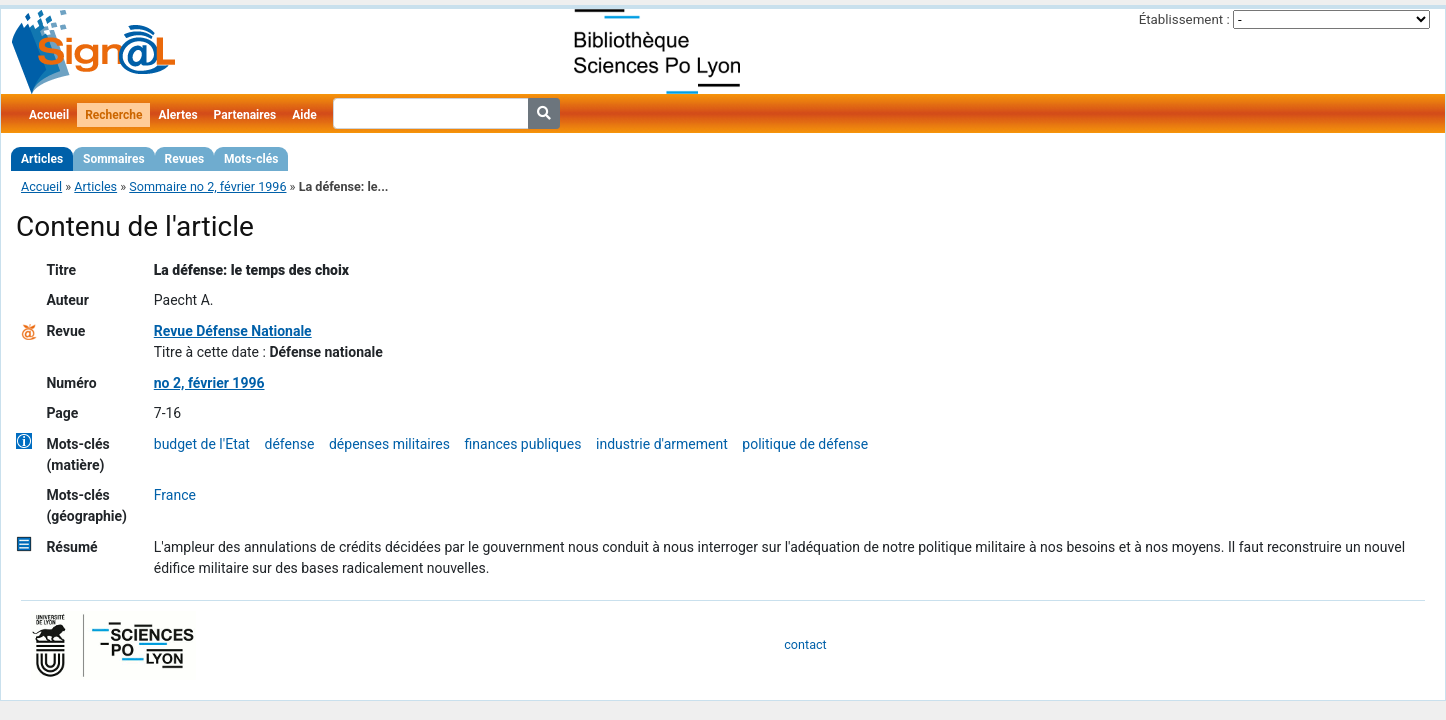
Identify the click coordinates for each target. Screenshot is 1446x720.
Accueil (49, 115)
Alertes (177, 115)
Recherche (113, 115)
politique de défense (805, 444)
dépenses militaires (389, 444)
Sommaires (113, 159)
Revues (185, 159)
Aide (304, 115)
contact (805, 644)
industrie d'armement (662, 444)
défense (290, 444)
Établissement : (1184, 19)
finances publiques (523, 444)
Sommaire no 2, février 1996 (207, 186)
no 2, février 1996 (209, 383)
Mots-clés (251, 159)
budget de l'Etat (202, 444)
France (175, 495)
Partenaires (245, 115)
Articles (42, 159)
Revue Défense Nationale (233, 331)
